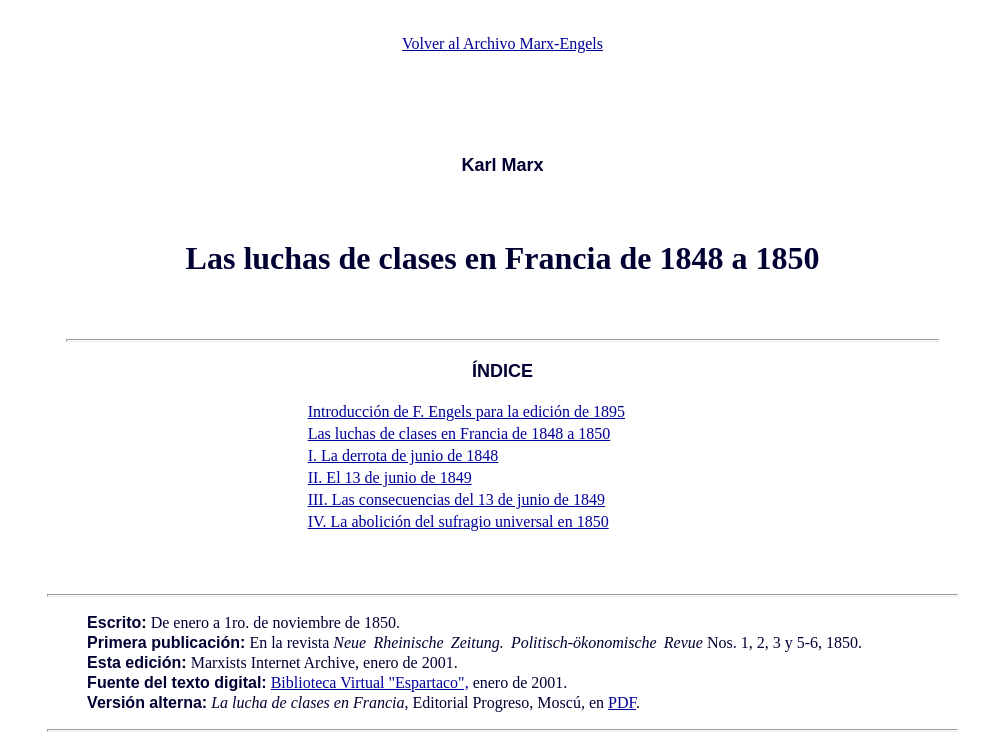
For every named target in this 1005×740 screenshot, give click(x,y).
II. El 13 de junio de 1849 (390, 477)
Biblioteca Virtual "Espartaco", (370, 682)
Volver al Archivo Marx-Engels (502, 43)
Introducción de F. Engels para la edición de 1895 (466, 411)
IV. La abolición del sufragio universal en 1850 (458, 521)
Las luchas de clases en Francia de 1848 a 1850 (459, 433)
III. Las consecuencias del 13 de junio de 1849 (456, 499)
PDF (622, 702)
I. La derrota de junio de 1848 (403, 455)
